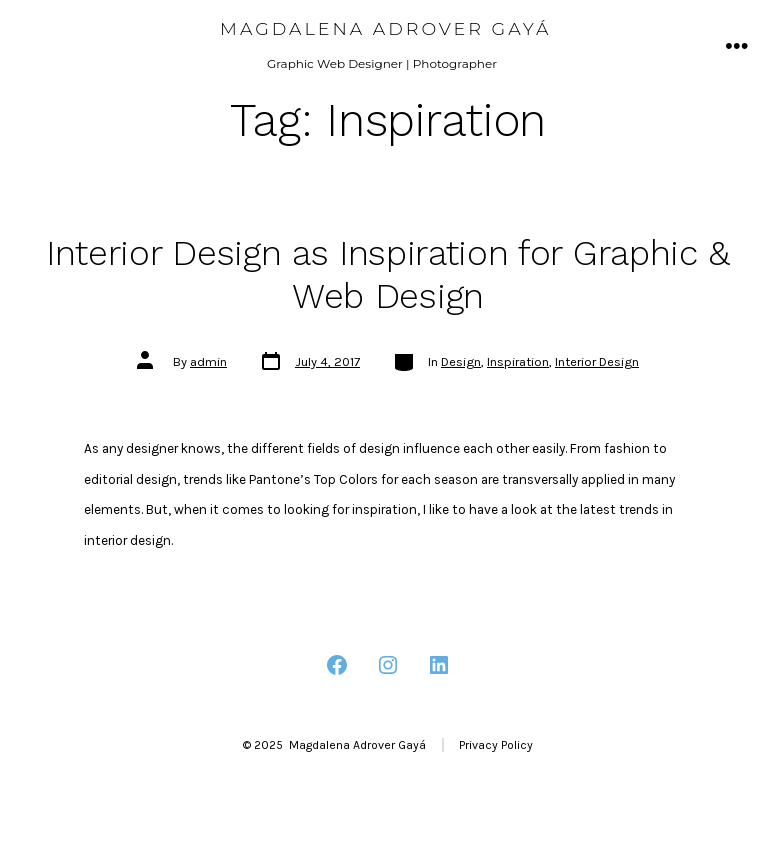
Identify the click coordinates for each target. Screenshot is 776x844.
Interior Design (597, 361)
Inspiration (518, 361)
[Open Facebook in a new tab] (337, 665)
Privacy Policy (496, 745)
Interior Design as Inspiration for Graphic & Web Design (388, 274)
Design (461, 361)
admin (208, 361)
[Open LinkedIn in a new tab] (439, 665)
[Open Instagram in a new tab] (388, 665)
